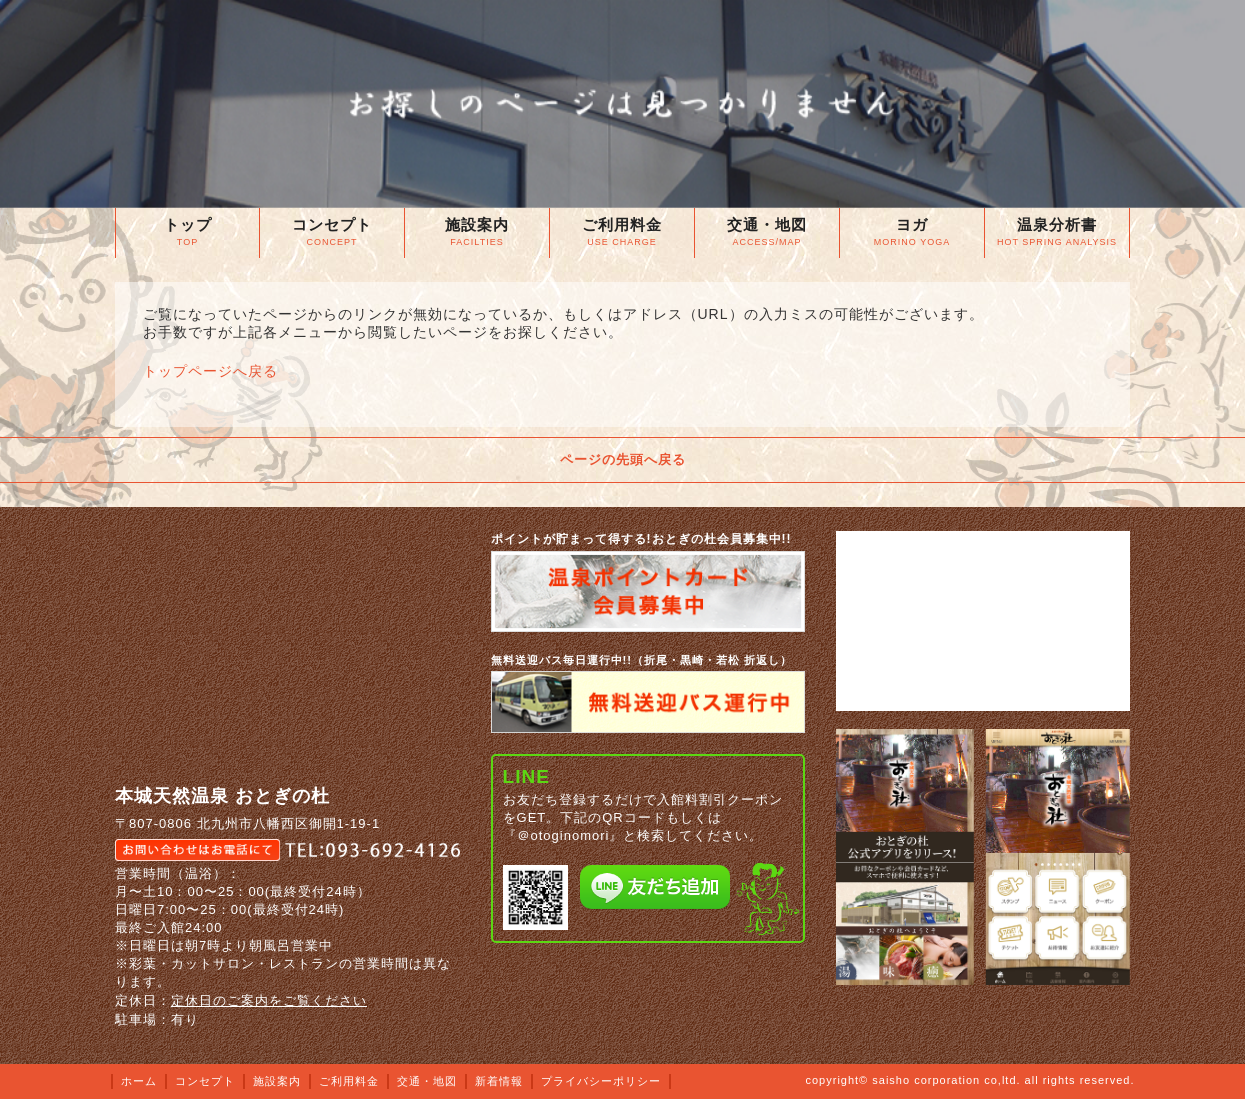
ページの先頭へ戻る (623, 459)
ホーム (139, 1081)
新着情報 (499, 1081)
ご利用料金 (349, 1081)
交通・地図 (427, 1081)
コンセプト (205, 1081)
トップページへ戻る (210, 371)
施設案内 (277, 1081)
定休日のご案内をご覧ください (269, 1000)
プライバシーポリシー (601, 1081)
